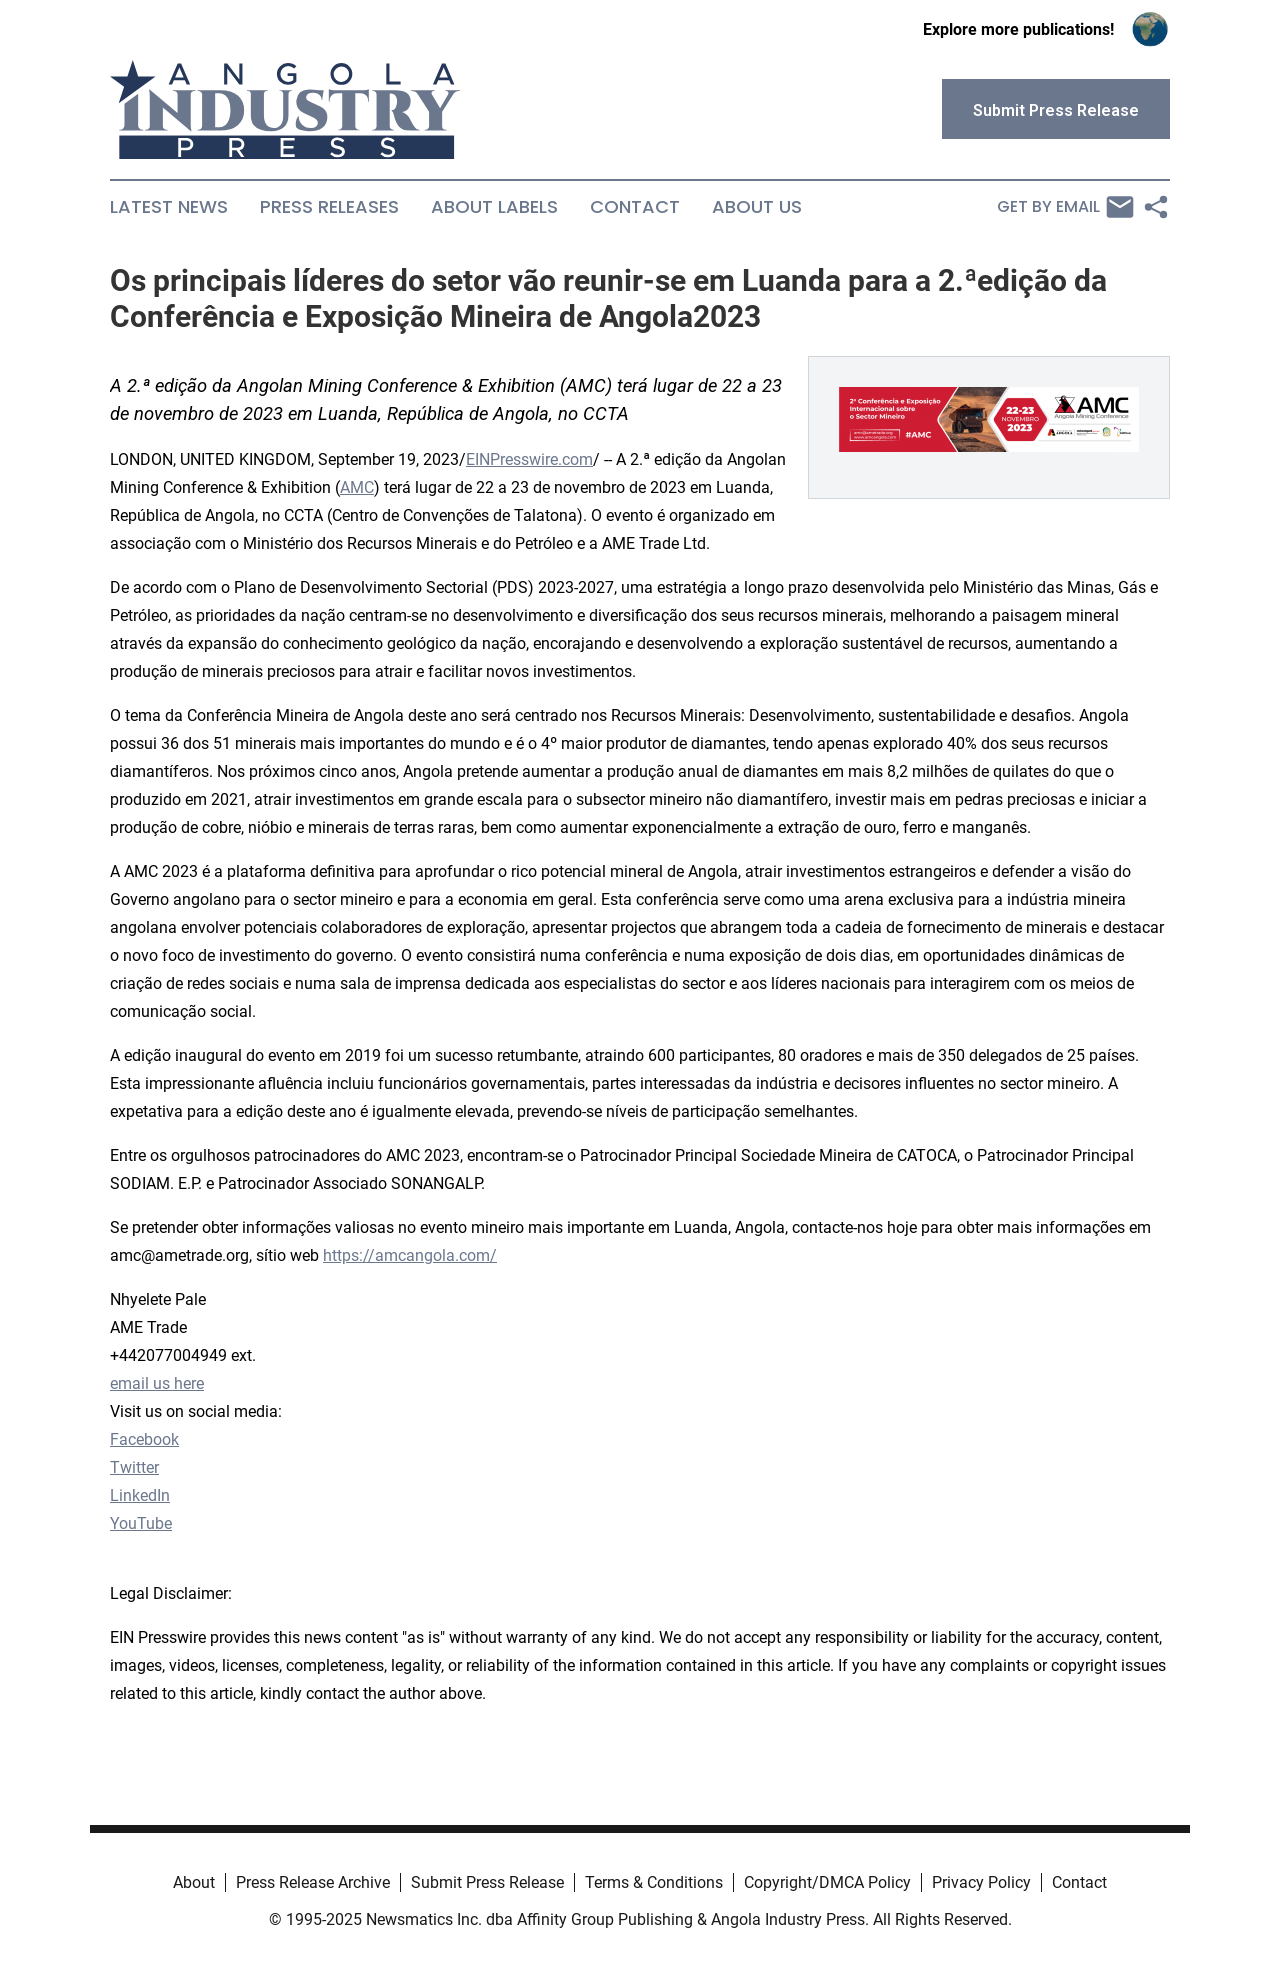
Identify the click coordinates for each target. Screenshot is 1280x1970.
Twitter (134, 1467)
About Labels (494, 207)
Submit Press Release (487, 1882)
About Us (757, 207)
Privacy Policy (981, 1882)
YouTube (141, 1523)
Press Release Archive (313, 1882)
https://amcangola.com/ (410, 1255)
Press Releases (329, 207)
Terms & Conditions (654, 1882)
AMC (357, 487)
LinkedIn (140, 1495)
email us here (157, 1383)
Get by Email (1065, 207)
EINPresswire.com (529, 459)
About (194, 1882)
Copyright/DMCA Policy (827, 1882)
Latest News (169, 207)
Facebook (144, 1439)
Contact (635, 207)
